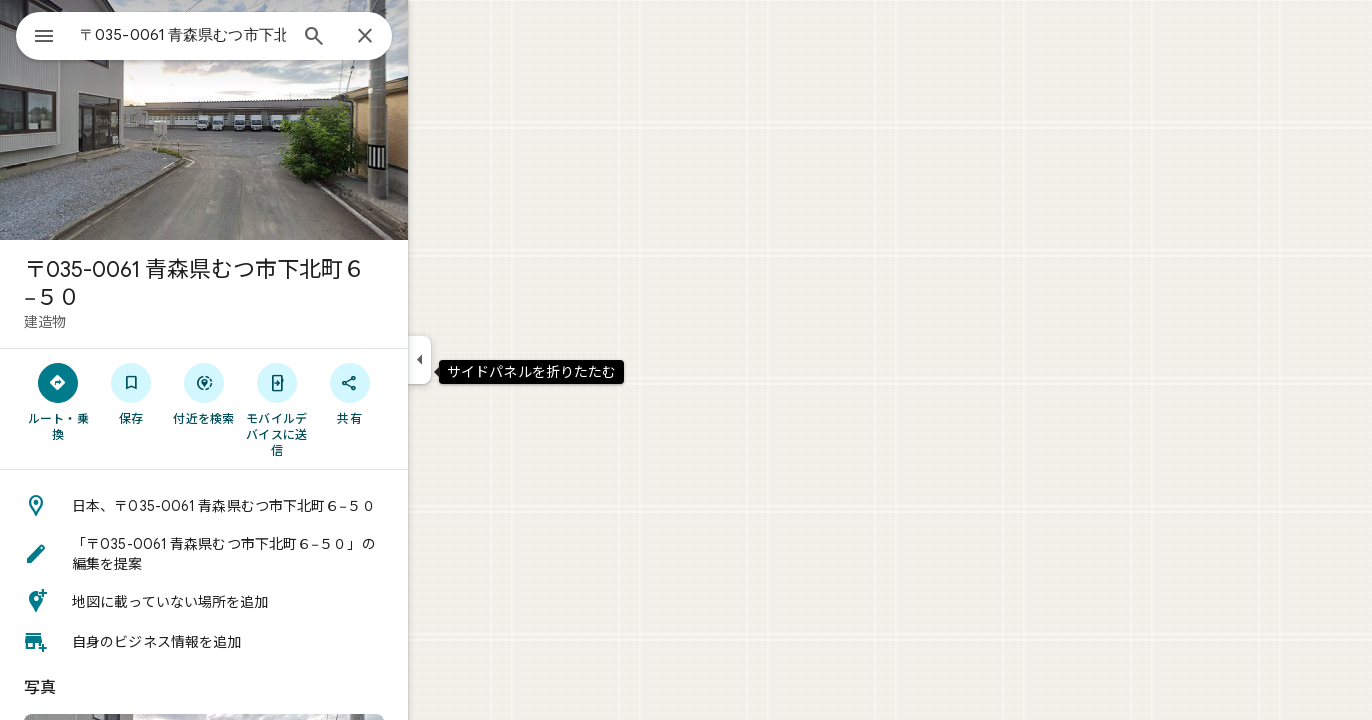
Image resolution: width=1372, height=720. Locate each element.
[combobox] (235, 35)
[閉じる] (437, 37)
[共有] (421, 393)
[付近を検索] (276, 393)
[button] (276, 506)
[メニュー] (36, 34)
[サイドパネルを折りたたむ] (491, 360)
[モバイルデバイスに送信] (348, 409)
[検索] (386, 38)
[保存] (203, 393)
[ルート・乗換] (130, 401)
